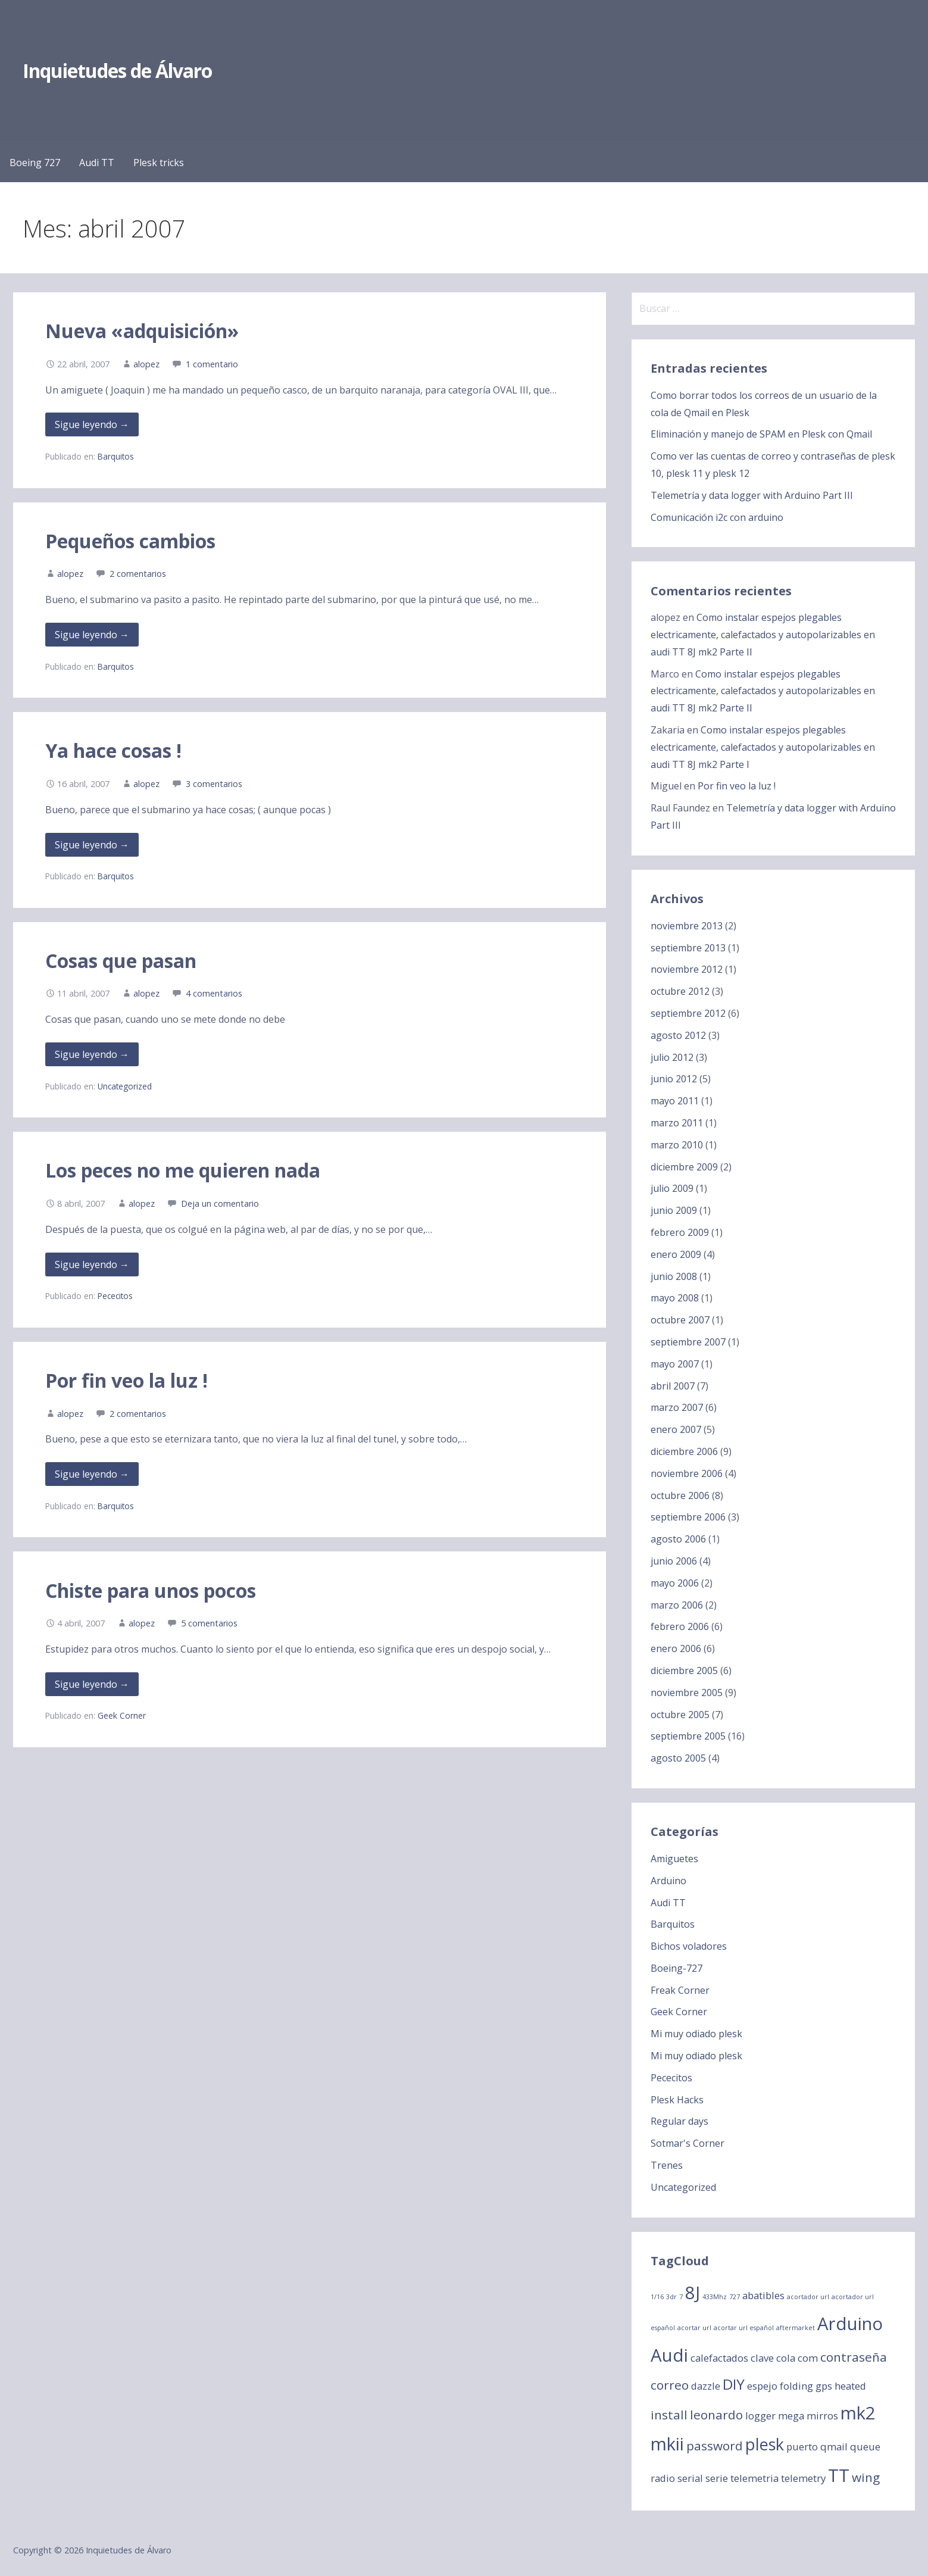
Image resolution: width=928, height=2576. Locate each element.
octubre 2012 (680, 991)
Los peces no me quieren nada (182, 1170)
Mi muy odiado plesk (696, 2033)
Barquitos (116, 456)
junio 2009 (674, 1210)
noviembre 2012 (687, 969)
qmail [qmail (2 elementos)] (834, 2446)
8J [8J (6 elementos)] (692, 2293)
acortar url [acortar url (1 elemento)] (694, 2328)
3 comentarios (214, 783)
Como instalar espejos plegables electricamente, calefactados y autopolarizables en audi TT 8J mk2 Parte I (763, 747)
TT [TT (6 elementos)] (838, 2475)
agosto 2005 (678, 1758)
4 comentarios (214, 993)
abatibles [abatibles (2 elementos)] (763, 2295)
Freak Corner (680, 1990)
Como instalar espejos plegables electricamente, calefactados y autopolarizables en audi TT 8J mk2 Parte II (763, 634)
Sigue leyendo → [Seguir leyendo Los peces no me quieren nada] (92, 1264)
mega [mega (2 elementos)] (791, 2415)
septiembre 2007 (688, 1341)
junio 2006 (674, 1561)
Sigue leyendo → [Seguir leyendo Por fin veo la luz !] (92, 1474)
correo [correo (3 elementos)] (670, 2385)
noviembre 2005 (687, 1692)
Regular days (679, 2121)
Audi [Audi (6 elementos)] (669, 2355)
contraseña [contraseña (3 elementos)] (853, 2357)
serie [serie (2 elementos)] (716, 2478)
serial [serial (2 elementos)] (690, 2478)
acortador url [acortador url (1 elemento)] (808, 2297)
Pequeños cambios (130, 541)
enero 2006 (676, 1648)
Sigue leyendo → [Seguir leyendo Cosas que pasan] (92, 1054)
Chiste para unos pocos (150, 1590)
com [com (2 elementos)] (808, 2358)
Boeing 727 (35, 162)
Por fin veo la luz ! (126, 1380)
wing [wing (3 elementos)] (866, 2477)
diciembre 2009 (684, 1166)
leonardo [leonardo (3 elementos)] (716, 2414)
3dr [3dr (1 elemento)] (671, 2297)
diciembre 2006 (684, 1451)
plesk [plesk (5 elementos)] (764, 2444)
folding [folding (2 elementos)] (796, 2386)
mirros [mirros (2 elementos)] (822, 2415)
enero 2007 (676, 1429)
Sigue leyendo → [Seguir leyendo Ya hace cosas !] (92, 844)
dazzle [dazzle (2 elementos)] (705, 2386)
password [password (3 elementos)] (714, 2445)
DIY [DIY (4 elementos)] (734, 2384)
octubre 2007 (680, 1319)
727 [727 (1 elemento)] (734, 2297)
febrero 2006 (680, 1626)
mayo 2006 (675, 1583)
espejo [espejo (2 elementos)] (762, 2386)
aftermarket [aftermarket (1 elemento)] (795, 2328)
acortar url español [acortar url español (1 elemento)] (744, 2328)
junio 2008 (674, 1276)
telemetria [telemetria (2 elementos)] (754, 2478)
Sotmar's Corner (687, 2143)
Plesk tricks (158, 162)
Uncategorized (125, 1086)
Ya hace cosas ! (113, 750)
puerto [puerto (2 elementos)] (802, 2446)
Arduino (668, 1880)
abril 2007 (673, 1385)
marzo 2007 (677, 1407)
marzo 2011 (677, 1122)
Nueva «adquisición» (142, 331)
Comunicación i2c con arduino (717, 517)
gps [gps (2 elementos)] (823, 2386)
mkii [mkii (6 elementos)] (667, 2444)
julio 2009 (672, 1188)
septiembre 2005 (688, 1736)
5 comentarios (209, 1623)
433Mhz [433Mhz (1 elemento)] (714, 2297)
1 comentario (212, 364)
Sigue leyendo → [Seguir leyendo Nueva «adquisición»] (92, 424)
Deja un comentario (220, 1203)
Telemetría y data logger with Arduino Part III (752, 495)
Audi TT (96, 162)
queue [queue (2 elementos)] (865, 2446)
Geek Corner (122, 1715)
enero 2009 (676, 1254)
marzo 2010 (677, 1144)
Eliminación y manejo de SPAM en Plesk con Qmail (761, 434)
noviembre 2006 (687, 1473)
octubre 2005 (680, 1714)
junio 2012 (674, 1078)
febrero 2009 (680, 1232)
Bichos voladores (689, 1946)
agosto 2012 (678, 1035)
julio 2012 (672, 1057)
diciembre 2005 (684, 1670)
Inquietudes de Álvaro (118, 70)
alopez (146, 364)
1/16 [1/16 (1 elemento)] (657, 2297)
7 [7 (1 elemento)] (681, 2297)
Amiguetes (674, 1858)
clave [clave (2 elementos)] (762, 2358)
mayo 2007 (675, 1363)
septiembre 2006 (688, 1516)
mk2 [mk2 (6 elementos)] (858, 2413)
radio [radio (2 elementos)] (663, 2478)
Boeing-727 (676, 1968)
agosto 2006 (678, 1538)
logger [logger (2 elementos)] (760, 2415)
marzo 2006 (677, 1605)
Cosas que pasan (120, 960)
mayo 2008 (675, 1297)
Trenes (667, 2165)
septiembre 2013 (688, 947)
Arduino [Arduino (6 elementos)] (850, 2323)
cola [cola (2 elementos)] (785, 2358)
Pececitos (115, 1295)
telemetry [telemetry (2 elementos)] (803, 2478)
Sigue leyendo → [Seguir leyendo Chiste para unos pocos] (92, 1684)
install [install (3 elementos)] (669, 2414)
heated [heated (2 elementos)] (850, 2386)
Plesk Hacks (677, 2099)
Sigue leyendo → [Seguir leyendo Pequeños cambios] (92, 634)
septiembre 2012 (688, 1013)
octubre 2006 (680, 1495)
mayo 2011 (675, 1100)
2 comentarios (138, 573)
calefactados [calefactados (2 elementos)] (719, 2358)
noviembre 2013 (687, 925)
